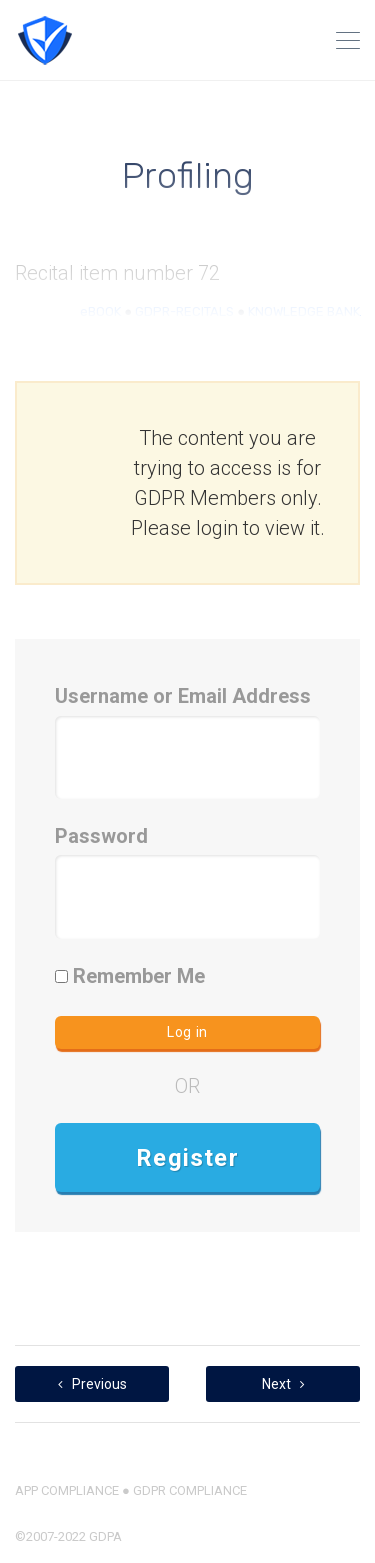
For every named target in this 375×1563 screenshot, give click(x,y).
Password (101, 836)
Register (187, 1158)
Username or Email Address (183, 696)
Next (283, 1384)
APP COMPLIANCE (67, 1490)
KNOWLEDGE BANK (304, 311)
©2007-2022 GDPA (68, 1536)
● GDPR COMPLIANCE (183, 1490)
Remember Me (130, 976)
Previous (92, 1384)
